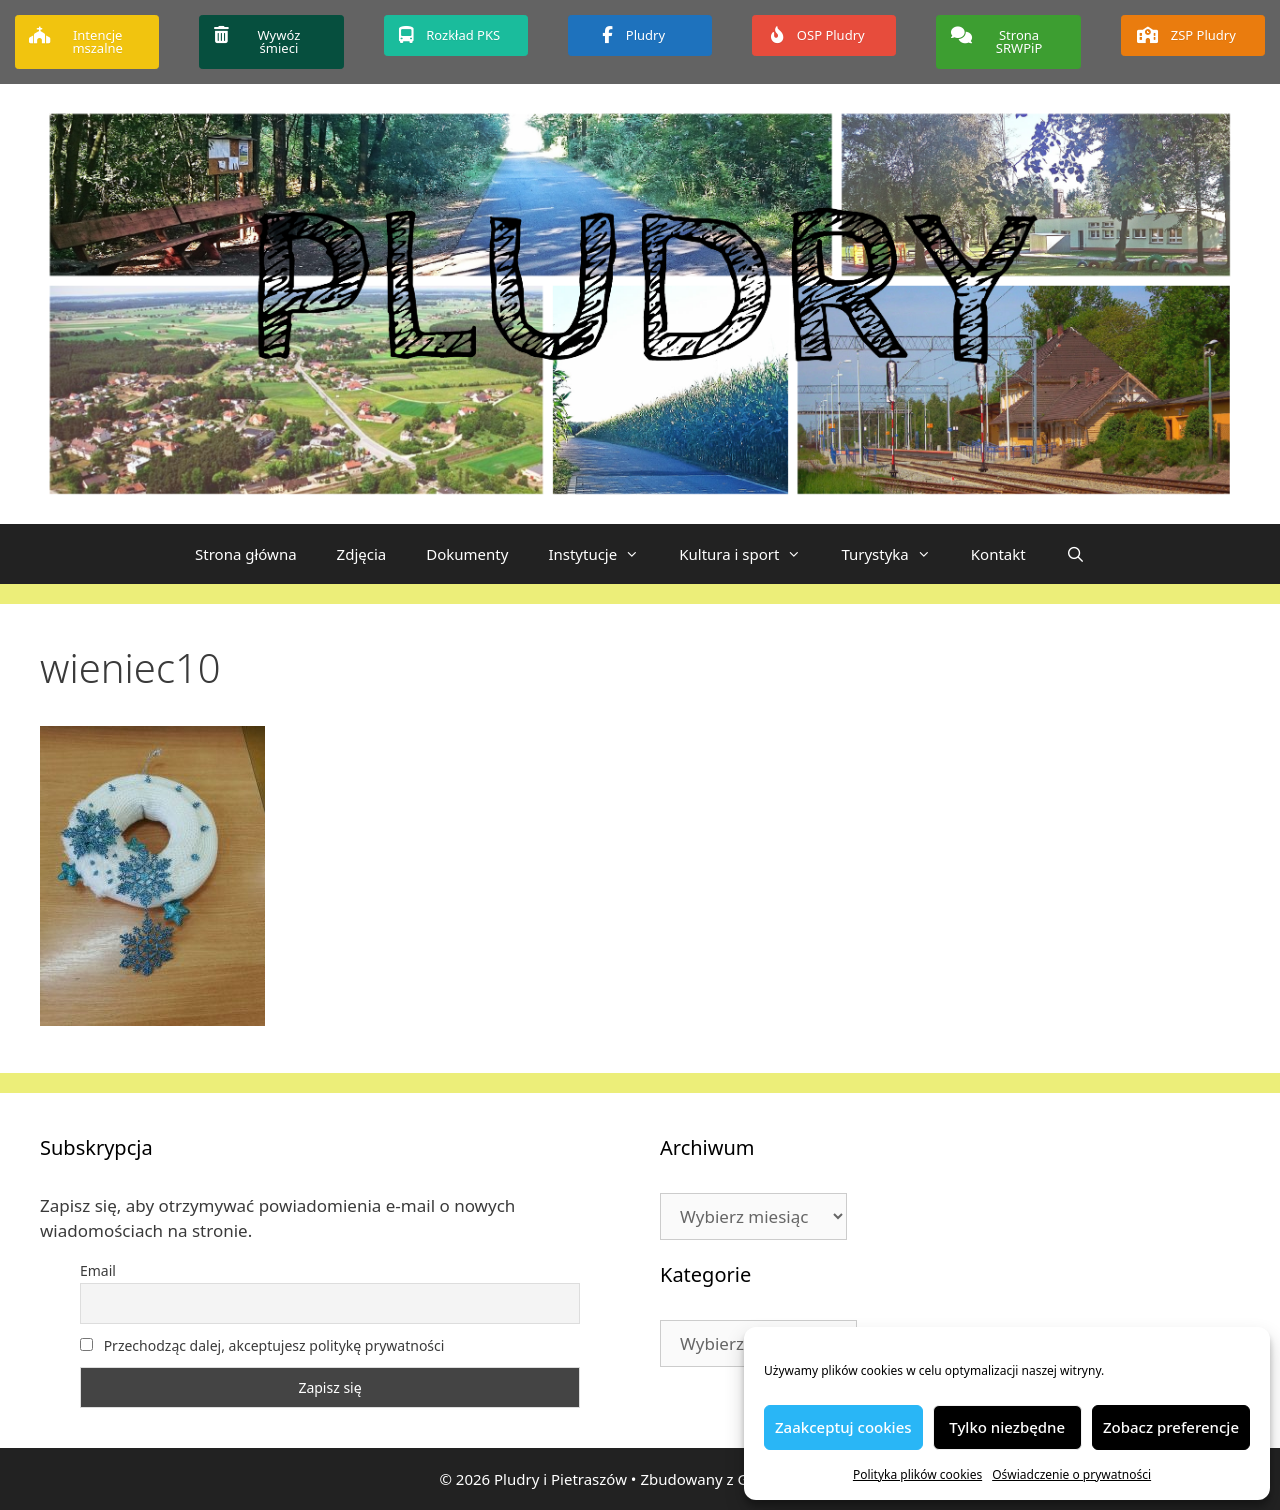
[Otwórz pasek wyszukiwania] (1075, 554)
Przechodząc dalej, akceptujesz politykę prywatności (262, 1345)
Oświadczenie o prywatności (1071, 1474)
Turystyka (895, 554)
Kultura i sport (750, 554)
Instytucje (603, 554)
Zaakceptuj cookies (843, 1427)
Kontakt (998, 554)
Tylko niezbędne (1007, 1427)
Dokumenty (467, 554)
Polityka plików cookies (917, 1474)
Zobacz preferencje (1171, 1427)
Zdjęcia (362, 554)
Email (98, 1270)
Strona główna (246, 554)
